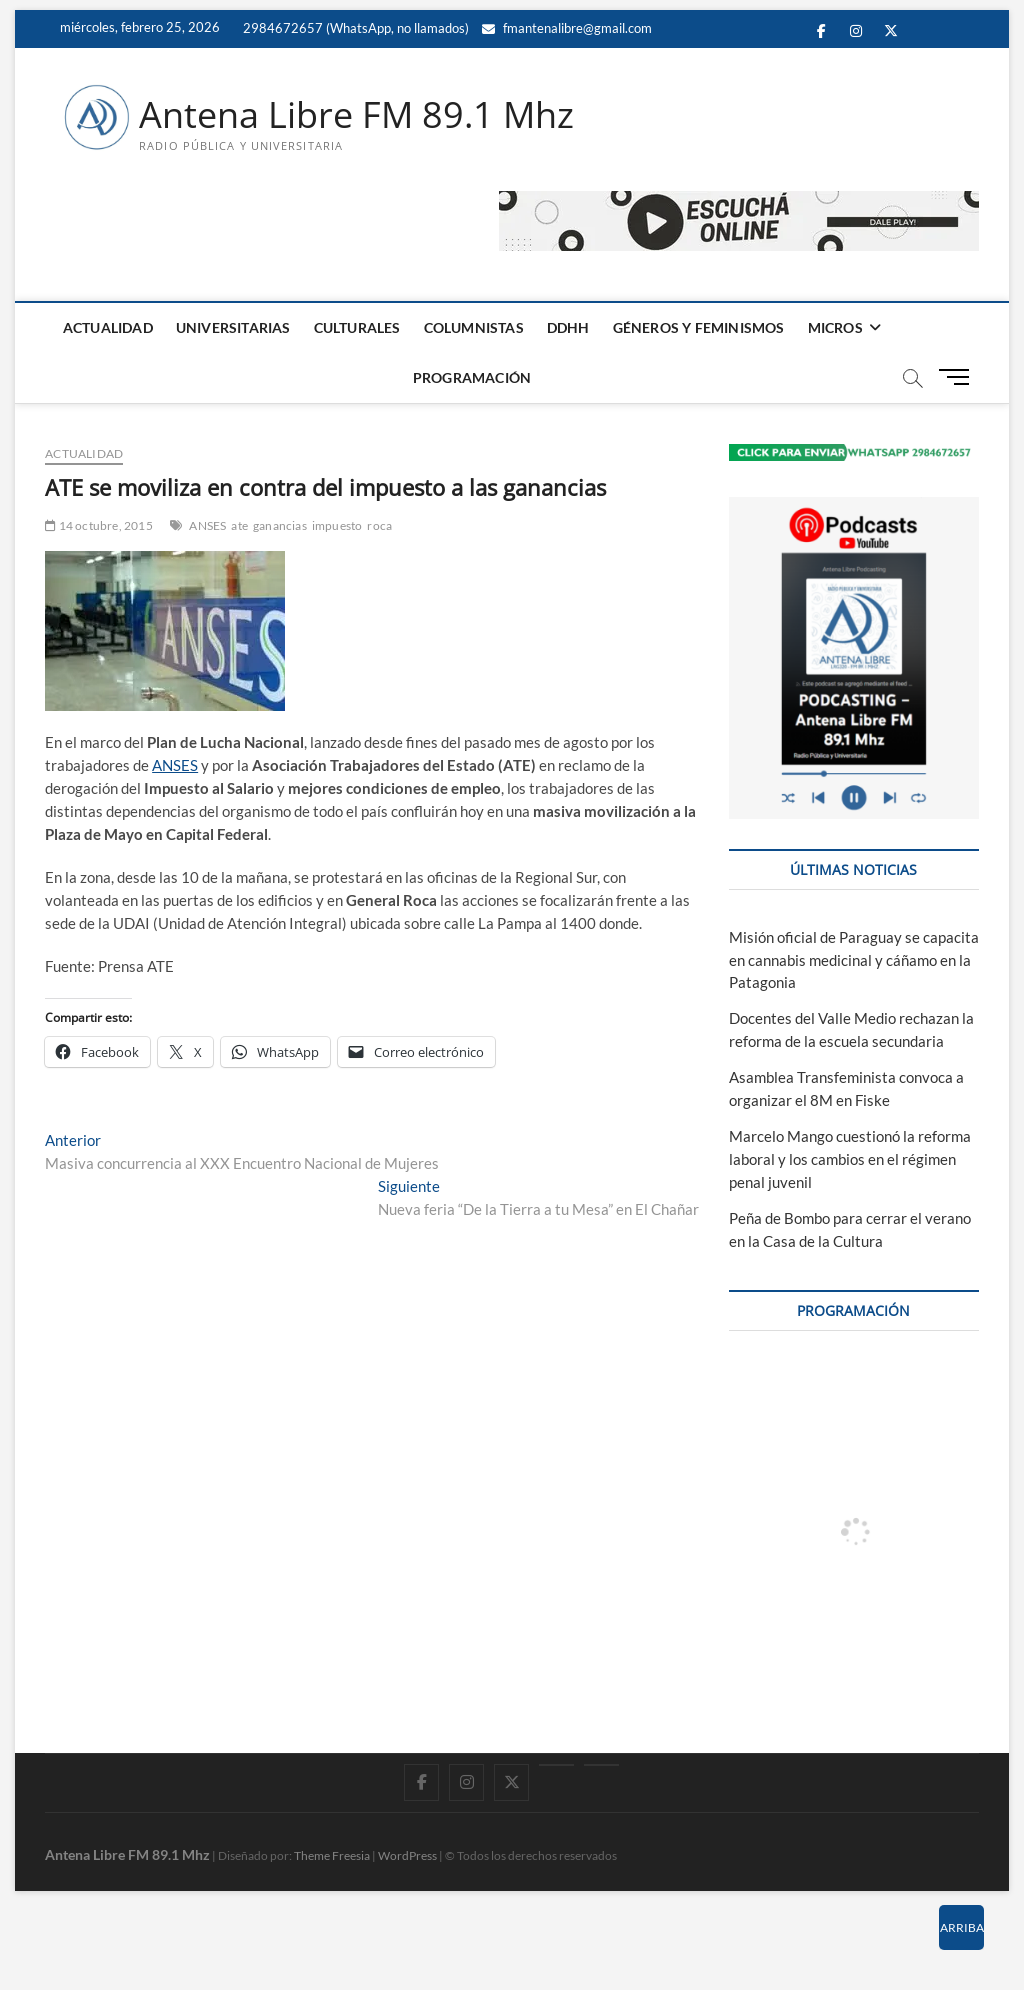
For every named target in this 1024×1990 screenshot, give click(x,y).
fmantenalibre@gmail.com (567, 28)
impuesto (337, 525)
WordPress (407, 1855)
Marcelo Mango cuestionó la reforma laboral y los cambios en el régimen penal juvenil (850, 1159)
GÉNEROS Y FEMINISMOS (699, 327)
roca (379, 525)
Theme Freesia (332, 1855)
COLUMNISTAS (474, 327)
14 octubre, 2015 (99, 525)
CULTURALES (357, 327)
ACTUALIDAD (108, 327)
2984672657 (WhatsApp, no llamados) (354, 28)
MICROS (835, 327)
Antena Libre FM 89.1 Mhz (356, 115)
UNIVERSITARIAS (233, 327)
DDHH (568, 327)
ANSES (207, 525)
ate (239, 525)
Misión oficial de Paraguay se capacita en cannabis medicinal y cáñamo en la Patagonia (854, 960)
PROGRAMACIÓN (472, 377)
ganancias (280, 525)
